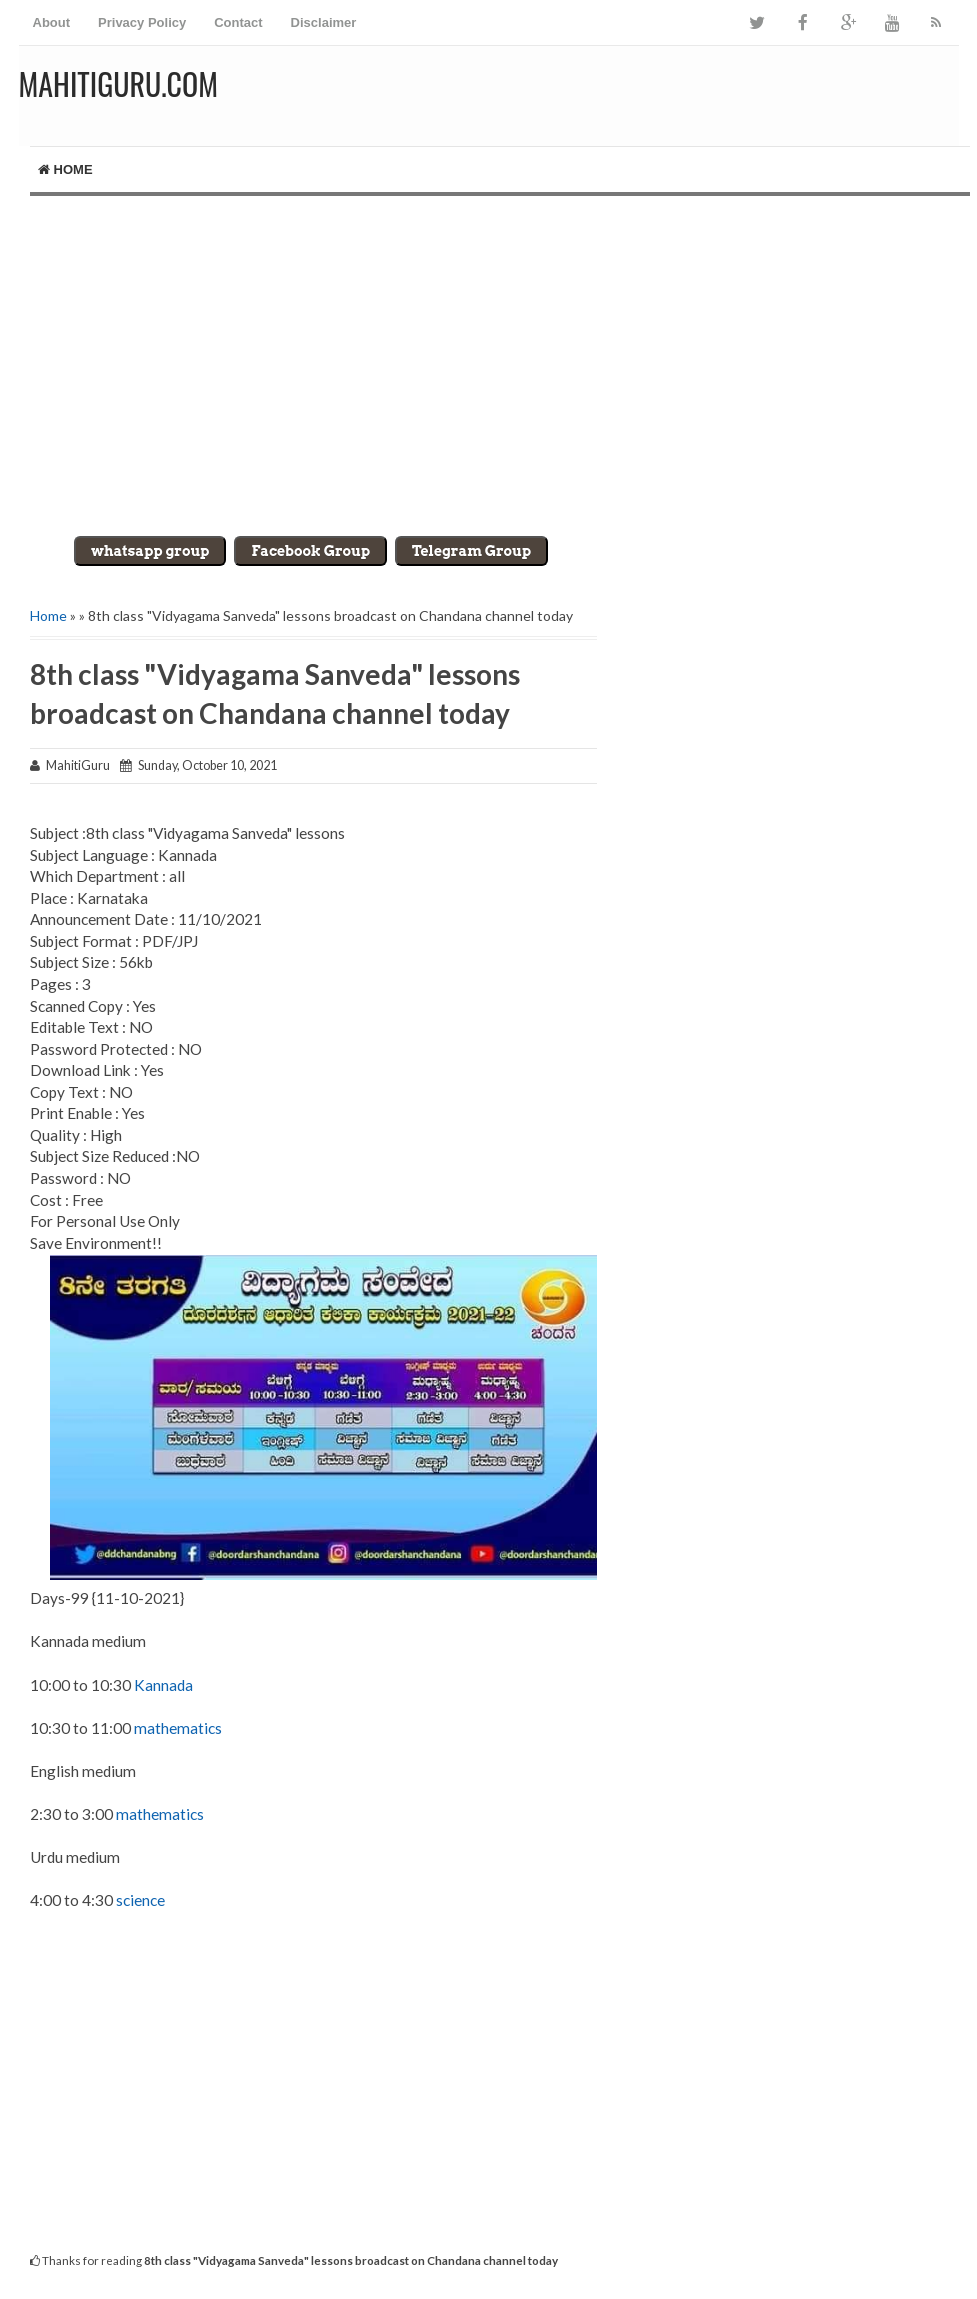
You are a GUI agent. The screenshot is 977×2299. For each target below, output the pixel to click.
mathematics (178, 1728)
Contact (238, 22)
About (52, 22)
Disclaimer (324, 22)
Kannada (163, 1685)
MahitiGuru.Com (118, 83)
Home (65, 169)
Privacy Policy (142, 22)
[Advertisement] (488, 366)
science (140, 1900)
